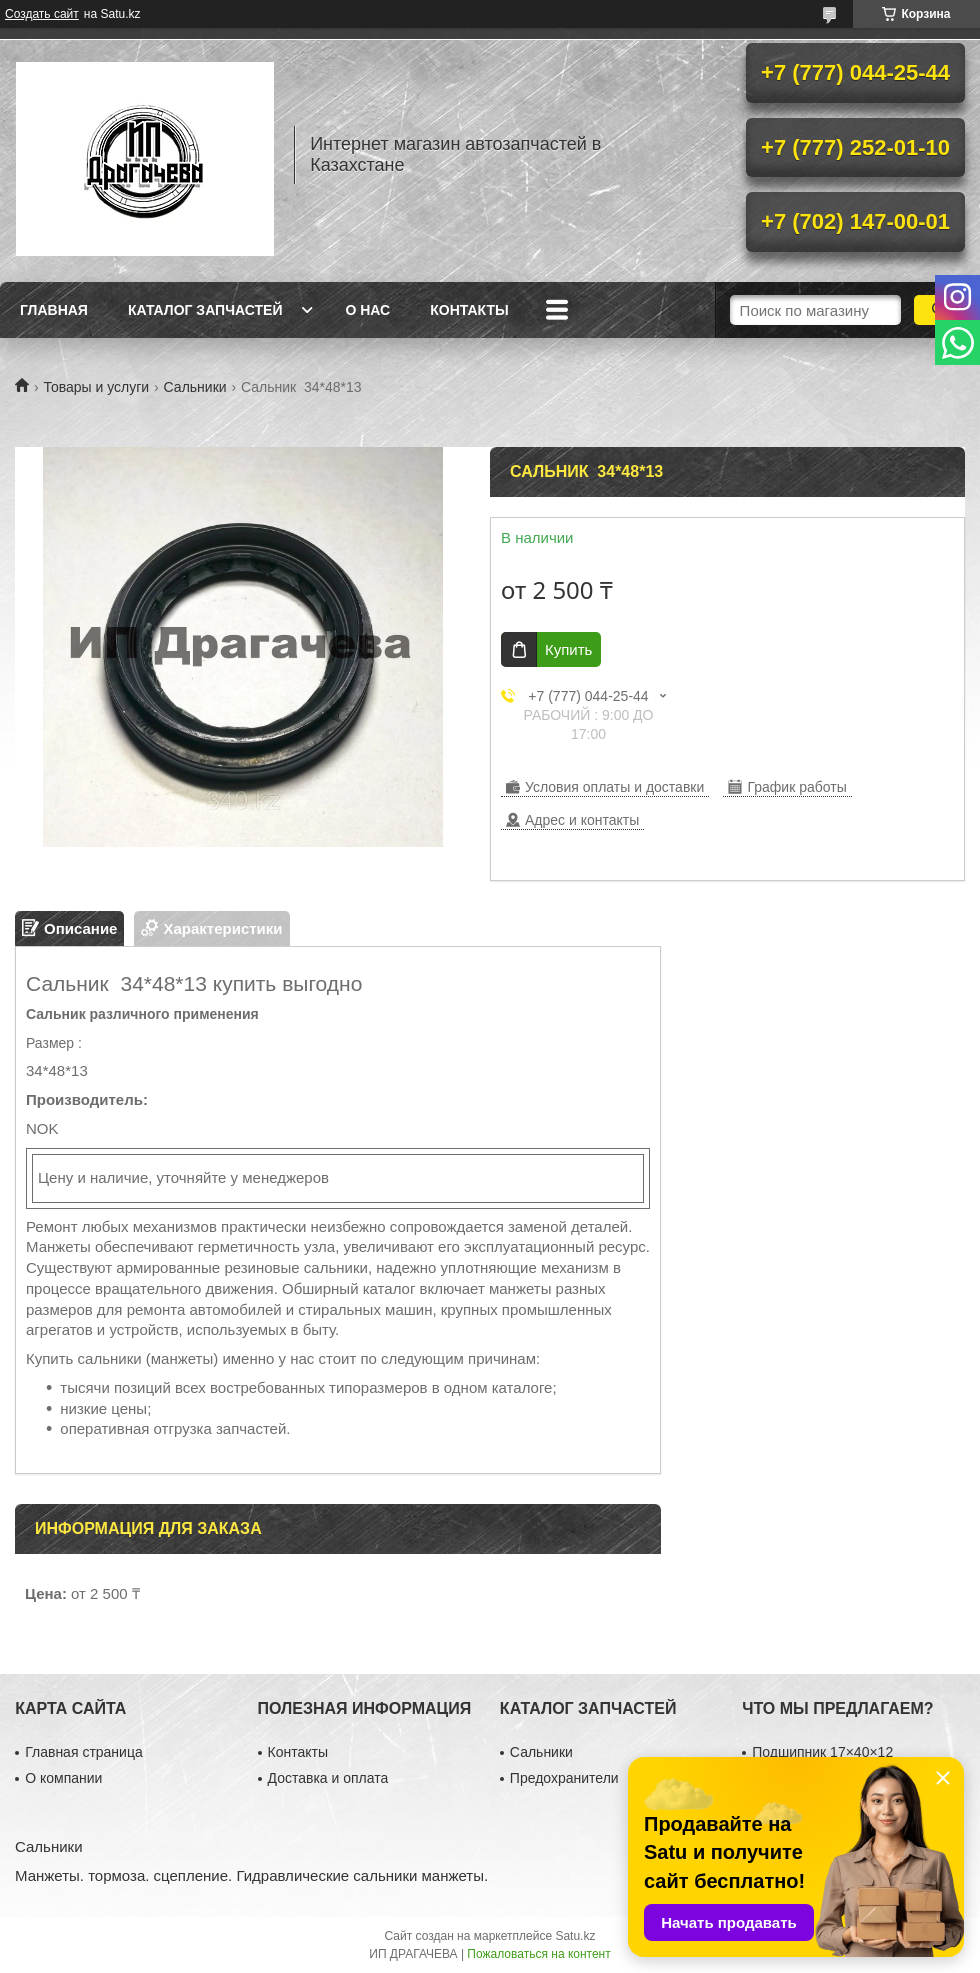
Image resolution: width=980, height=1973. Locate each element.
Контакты (469, 310)
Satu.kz (575, 1936)
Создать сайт (42, 14)
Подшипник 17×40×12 (822, 1752)
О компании (63, 1778)
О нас (367, 310)
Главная (54, 310)
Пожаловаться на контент (538, 1954)
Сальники (195, 387)
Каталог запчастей (205, 310)
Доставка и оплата (328, 1778)
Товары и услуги (96, 387)
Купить (568, 649)
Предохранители (564, 1778)
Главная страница (84, 1752)
